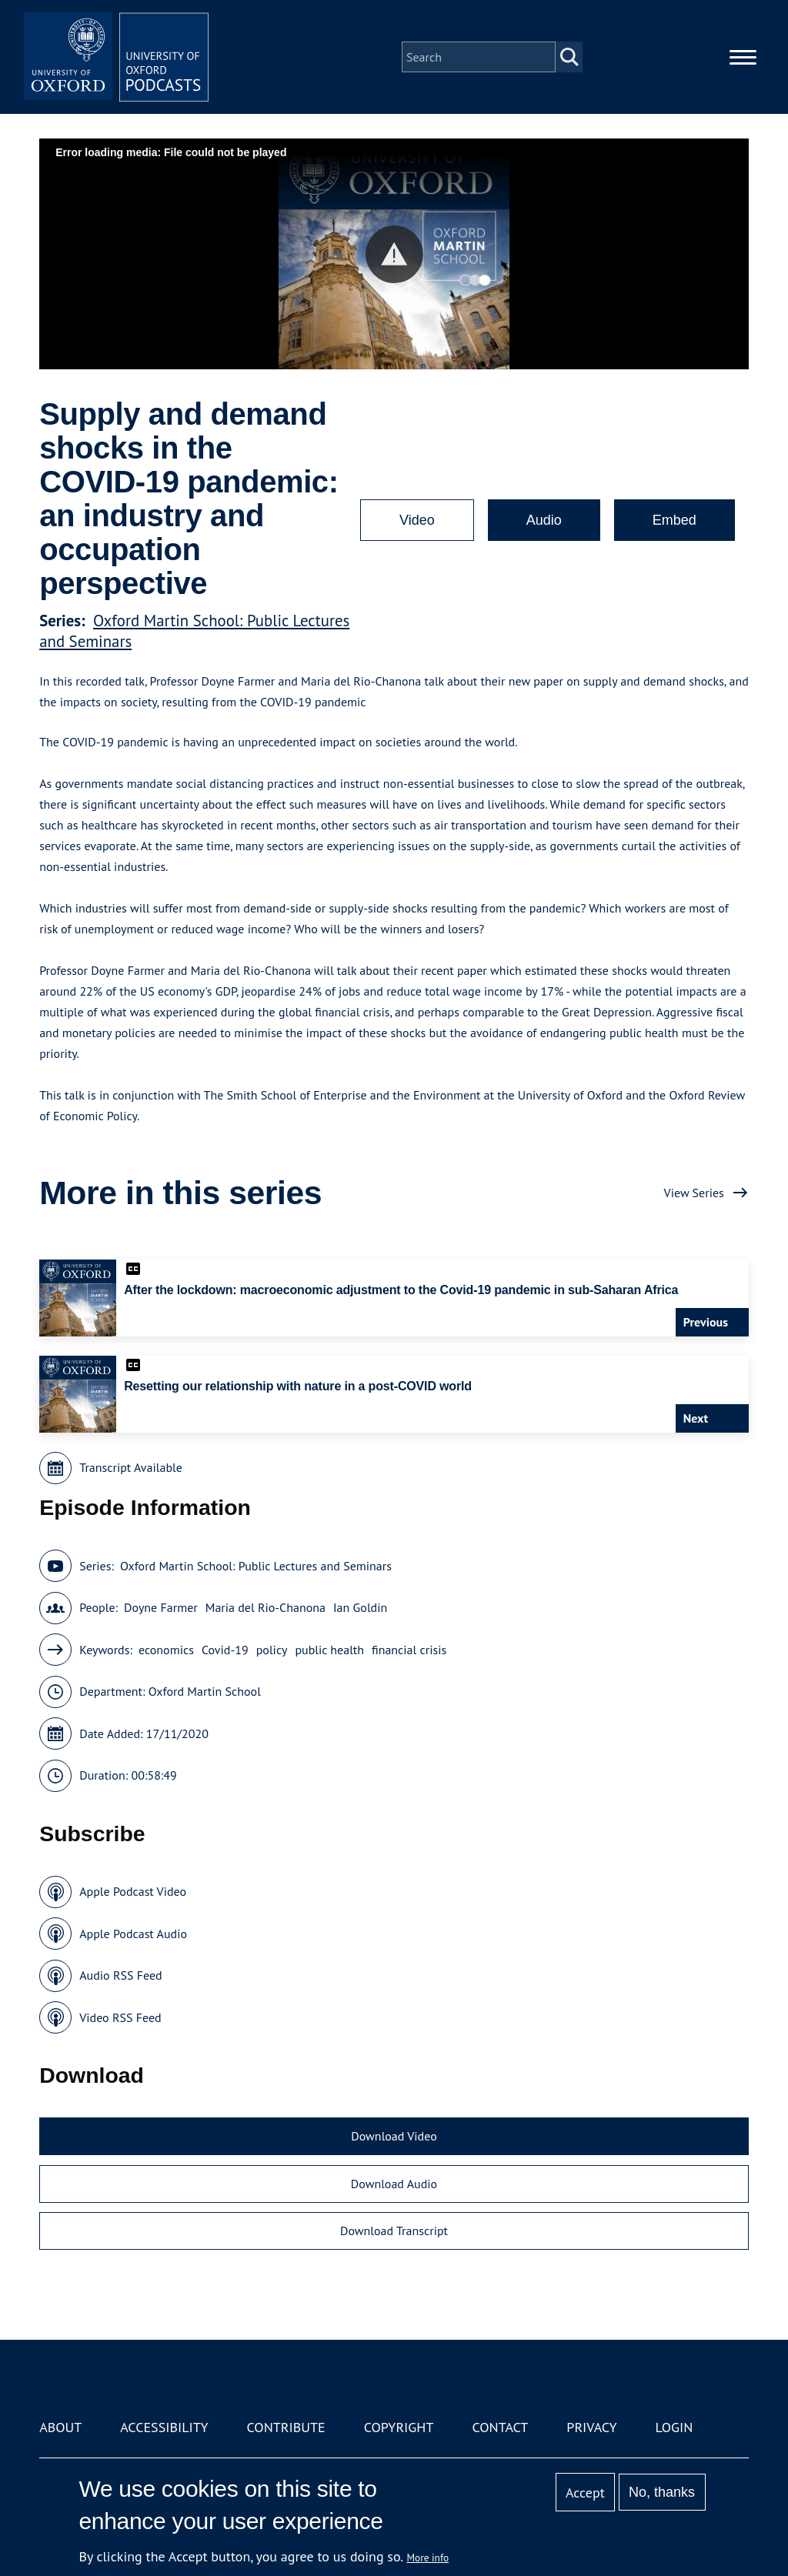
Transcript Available (130, 1467)
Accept (585, 2492)
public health (329, 1649)
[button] (394, 254)
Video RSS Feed (120, 2017)
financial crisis (409, 1649)
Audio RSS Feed (120, 1975)
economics (166, 1649)
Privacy (591, 2427)
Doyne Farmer (161, 1607)
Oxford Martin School (205, 1691)
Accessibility (164, 2427)
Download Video (393, 2136)
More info (428, 2557)
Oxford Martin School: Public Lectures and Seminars (256, 1565)
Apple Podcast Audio (133, 1933)
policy (272, 1649)
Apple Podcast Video (132, 1891)
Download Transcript (394, 2230)
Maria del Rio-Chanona (265, 1607)
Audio (544, 520)
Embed (674, 520)
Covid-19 (225, 1649)
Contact (500, 2427)
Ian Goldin (360, 1607)
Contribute (286, 2427)
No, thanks (662, 2492)
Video (417, 520)
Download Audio (394, 2183)
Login (674, 2427)
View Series (694, 1192)
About (60, 2427)
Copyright (399, 2427)
